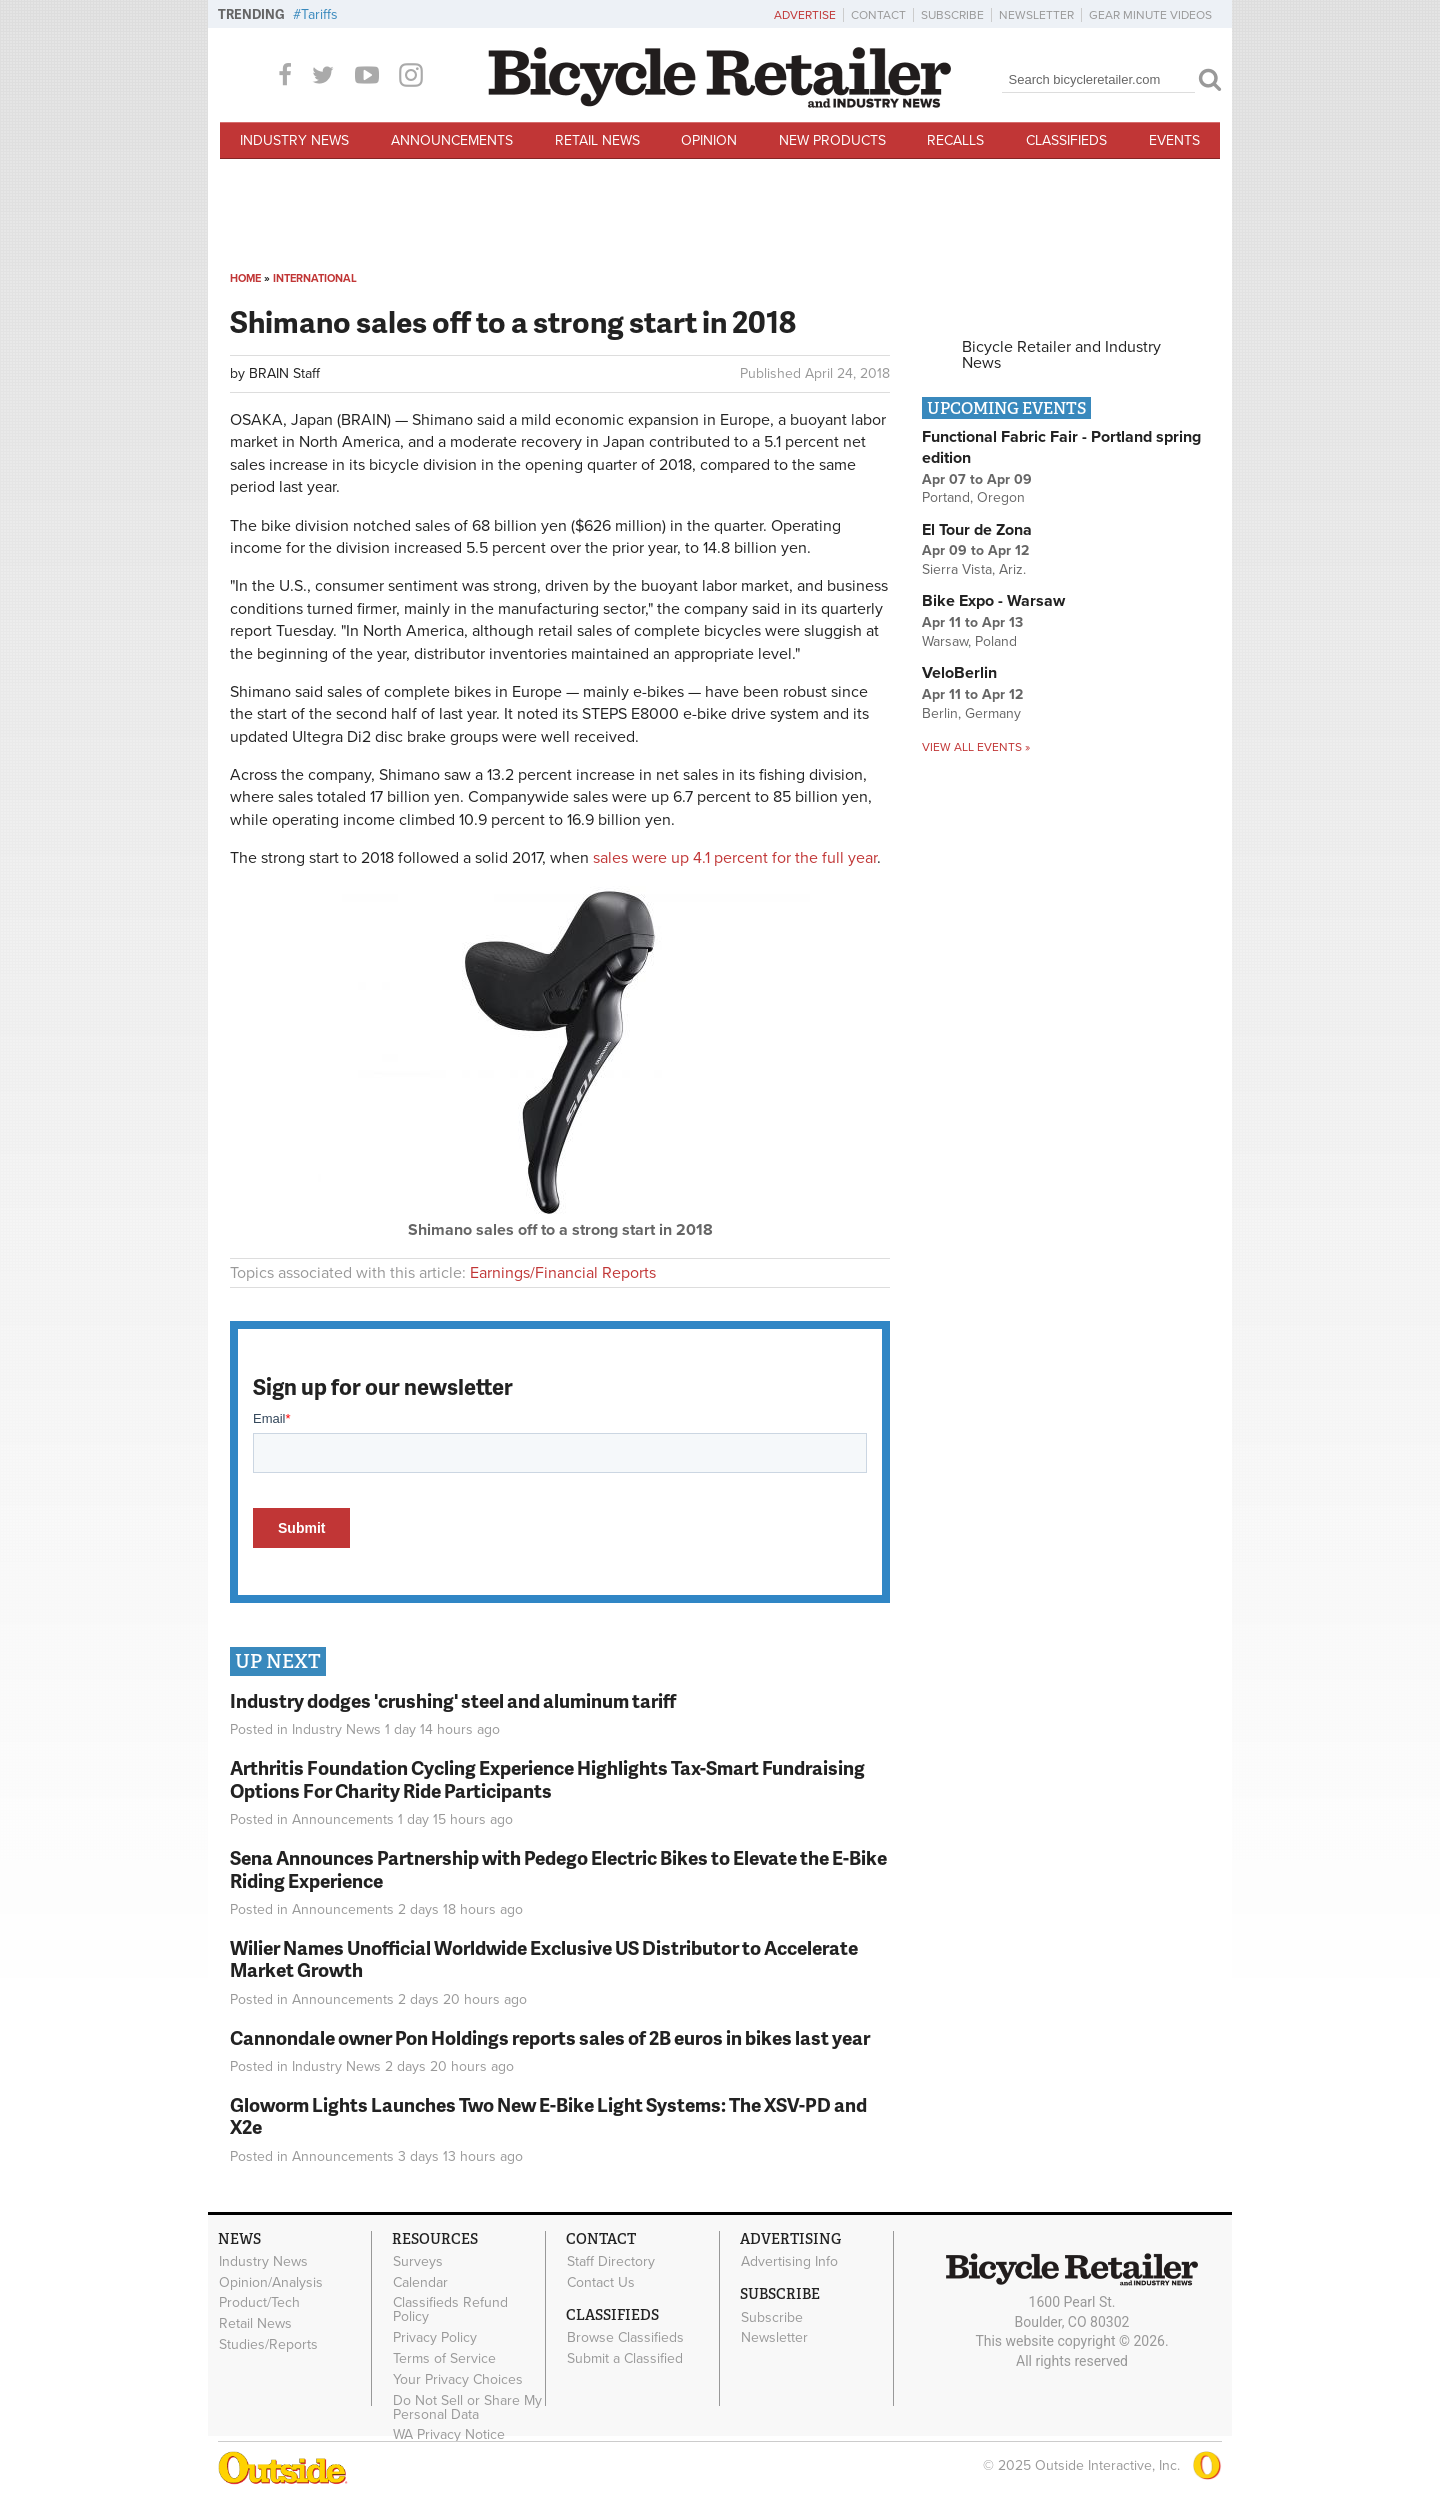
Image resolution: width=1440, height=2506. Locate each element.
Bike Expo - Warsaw (993, 601)
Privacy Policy (435, 2338)
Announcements (452, 140)
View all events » (976, 747)
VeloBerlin (959, 673)
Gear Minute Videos (1150, 15)
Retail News (597, 140)
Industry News (294, 140)
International (315, 278)
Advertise (805, 15)
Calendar (420, 2282)
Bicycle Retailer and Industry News (1061, 355)
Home (245, 278)
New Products (832, 140)
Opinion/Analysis (271, 2282)
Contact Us (601, 2282)
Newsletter (1036, 15)
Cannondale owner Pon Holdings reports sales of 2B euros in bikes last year (550, 2037)
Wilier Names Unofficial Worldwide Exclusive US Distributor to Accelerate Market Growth (544, 1959)
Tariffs (319, 14)
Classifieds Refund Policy (450, 2310)
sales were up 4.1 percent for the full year (735, 858)
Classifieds (1066, 140)
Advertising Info (789, 2262)
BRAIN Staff (284, 373)
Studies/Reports (268, 2345)
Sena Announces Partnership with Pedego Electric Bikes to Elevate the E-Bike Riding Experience (558, 1869)
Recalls (955, 140)
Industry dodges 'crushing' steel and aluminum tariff (453, 1700)
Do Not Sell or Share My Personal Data (467, 2407)
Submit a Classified (625, 2359)
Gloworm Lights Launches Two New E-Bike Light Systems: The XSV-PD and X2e (548, 2116)
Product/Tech (259, 2303)
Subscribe (952, 15)
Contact (878, 15)
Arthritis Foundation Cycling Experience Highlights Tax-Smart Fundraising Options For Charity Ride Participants (547, 1779)
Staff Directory (611, 2262)
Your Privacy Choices (458, 2379)
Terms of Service (444, 2359)
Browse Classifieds (625, 2338)
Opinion (709, 140)
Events (1174, 140)
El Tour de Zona (977, 530)
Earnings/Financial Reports (563, 1273)
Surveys (418, 2262)
